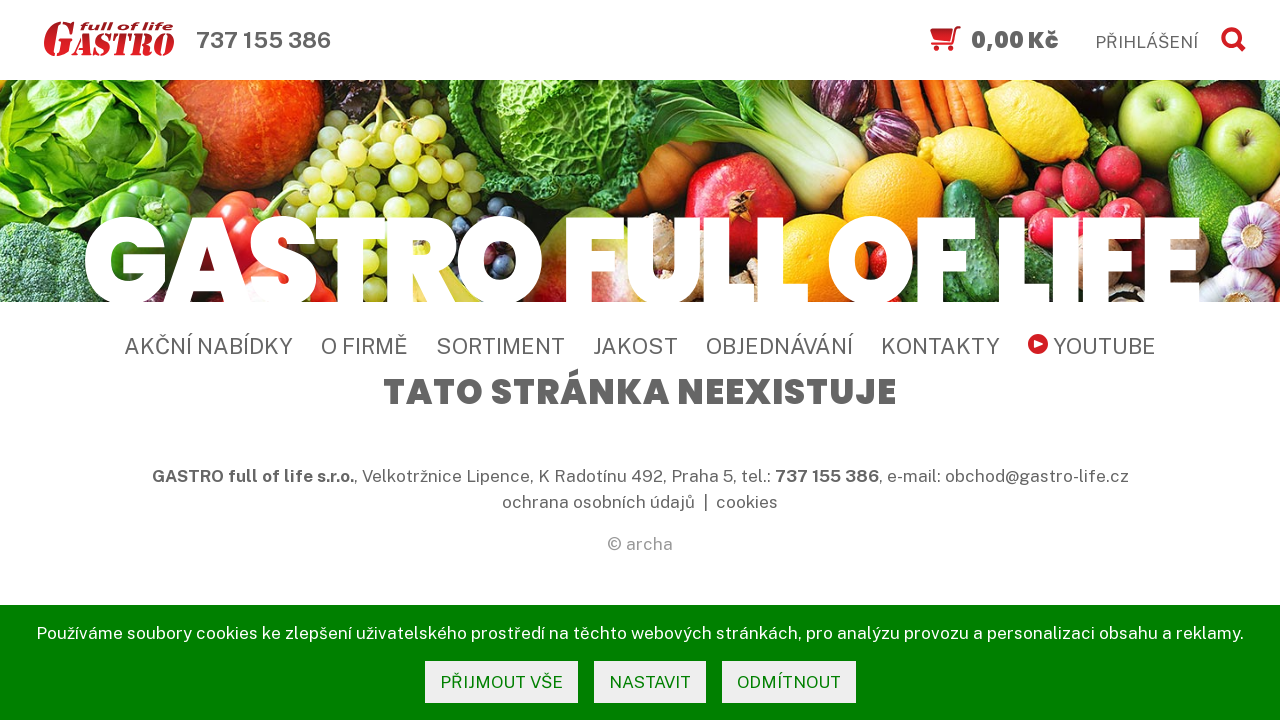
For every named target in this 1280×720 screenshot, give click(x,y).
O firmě (364, 346)
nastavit (650, 682)
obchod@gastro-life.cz (1037, 476)
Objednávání (779, 346)
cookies (747, 502)
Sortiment (500, 346)
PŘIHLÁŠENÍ (1146, 42)
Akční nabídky (208, 346)
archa (649, 544)
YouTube (1092, 346)
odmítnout (789, 682)
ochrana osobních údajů (598, 502)
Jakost (635, 346)
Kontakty (940, 346)
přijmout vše (501, 682)
